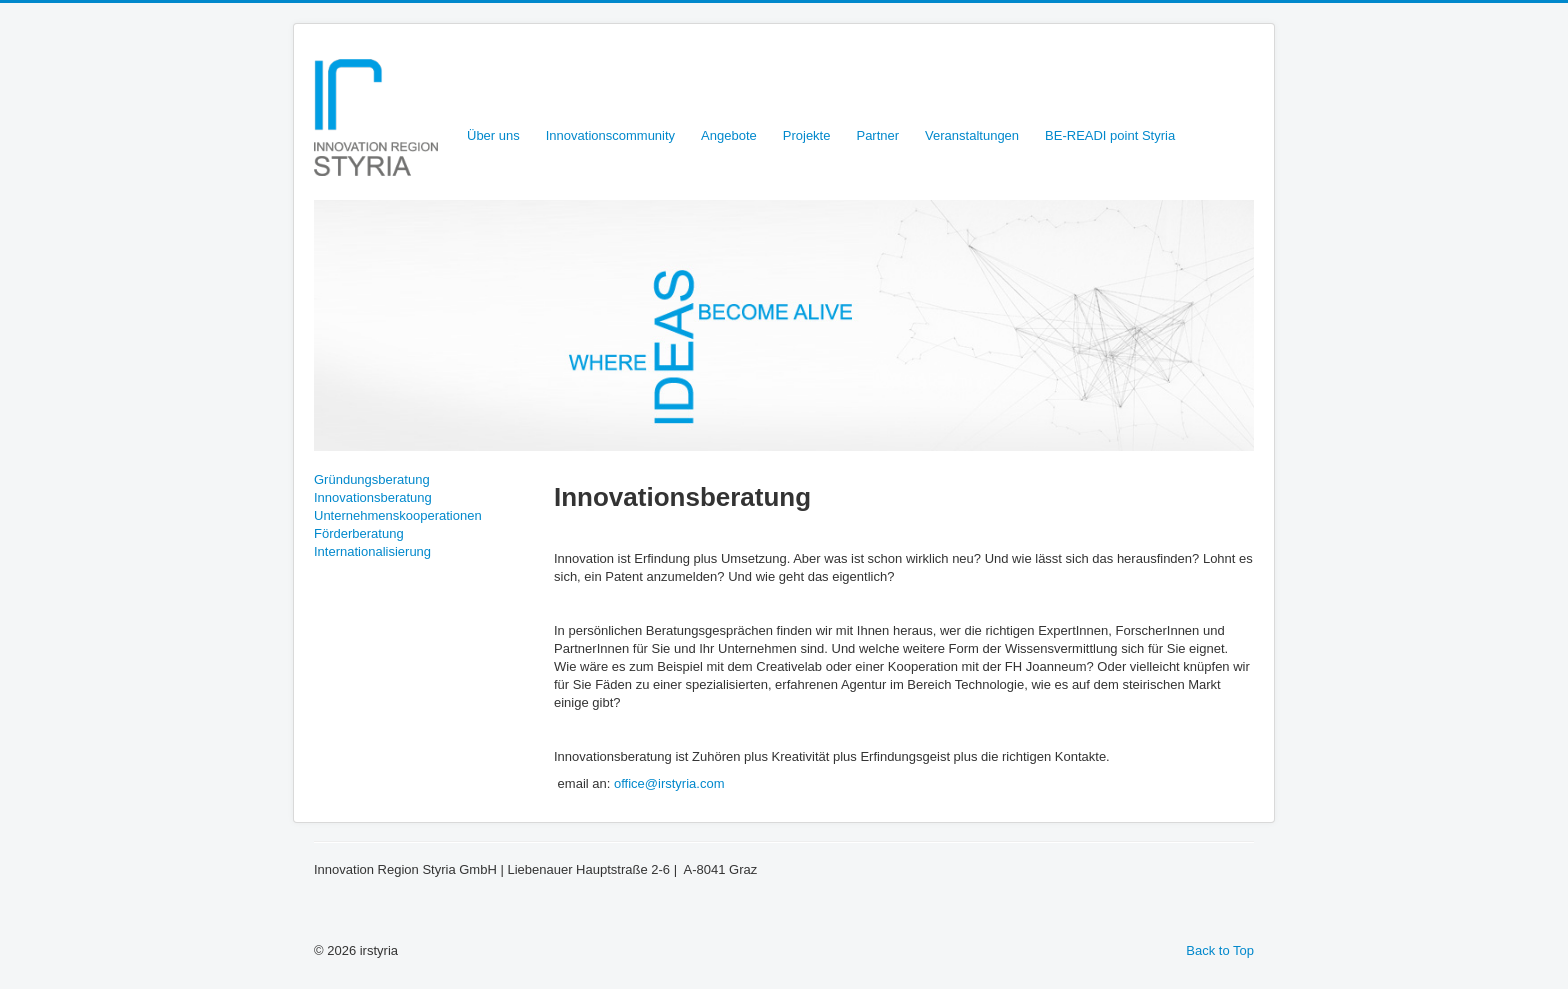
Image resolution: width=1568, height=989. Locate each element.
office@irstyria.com (669, 783)
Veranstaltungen (972, 135)
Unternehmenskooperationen (398, 515)
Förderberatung (359, 533)
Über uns (493, 135)
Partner (877, 135)
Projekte (807, 135)
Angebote (729, 135)
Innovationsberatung (373, 497)
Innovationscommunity (610, 135)
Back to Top (1220, 950)
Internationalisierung (372, 551)
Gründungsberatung (372, 479)
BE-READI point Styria (1110, 135)
